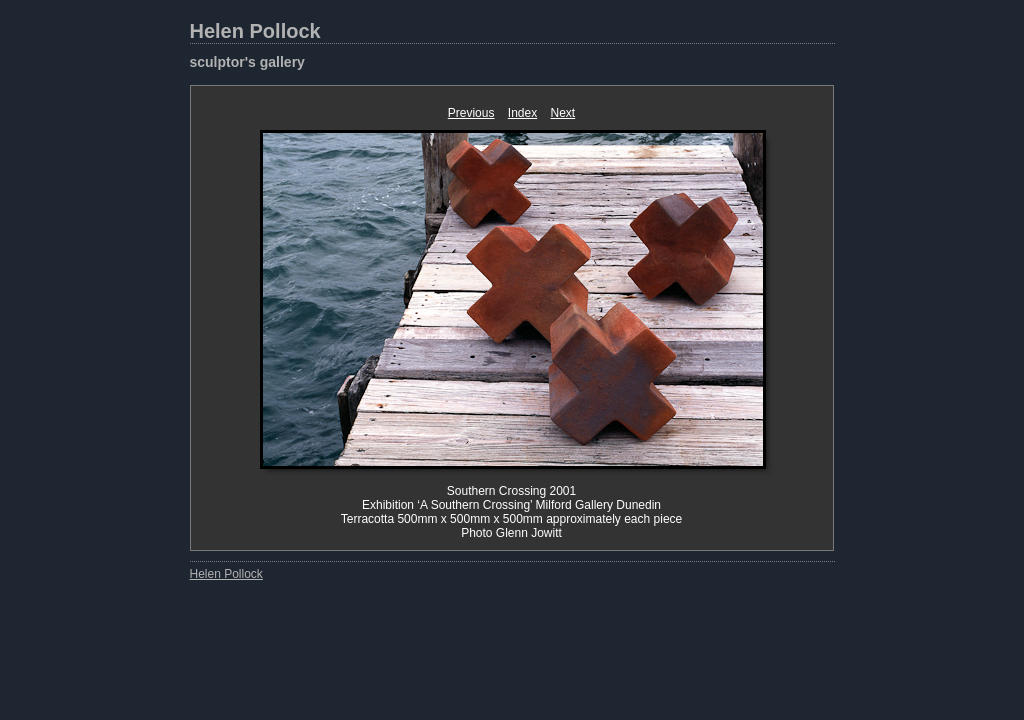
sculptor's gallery (247, 62)
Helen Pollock (255, 31)
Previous (471, 113)
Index (522, 113)
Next (563, 113)
